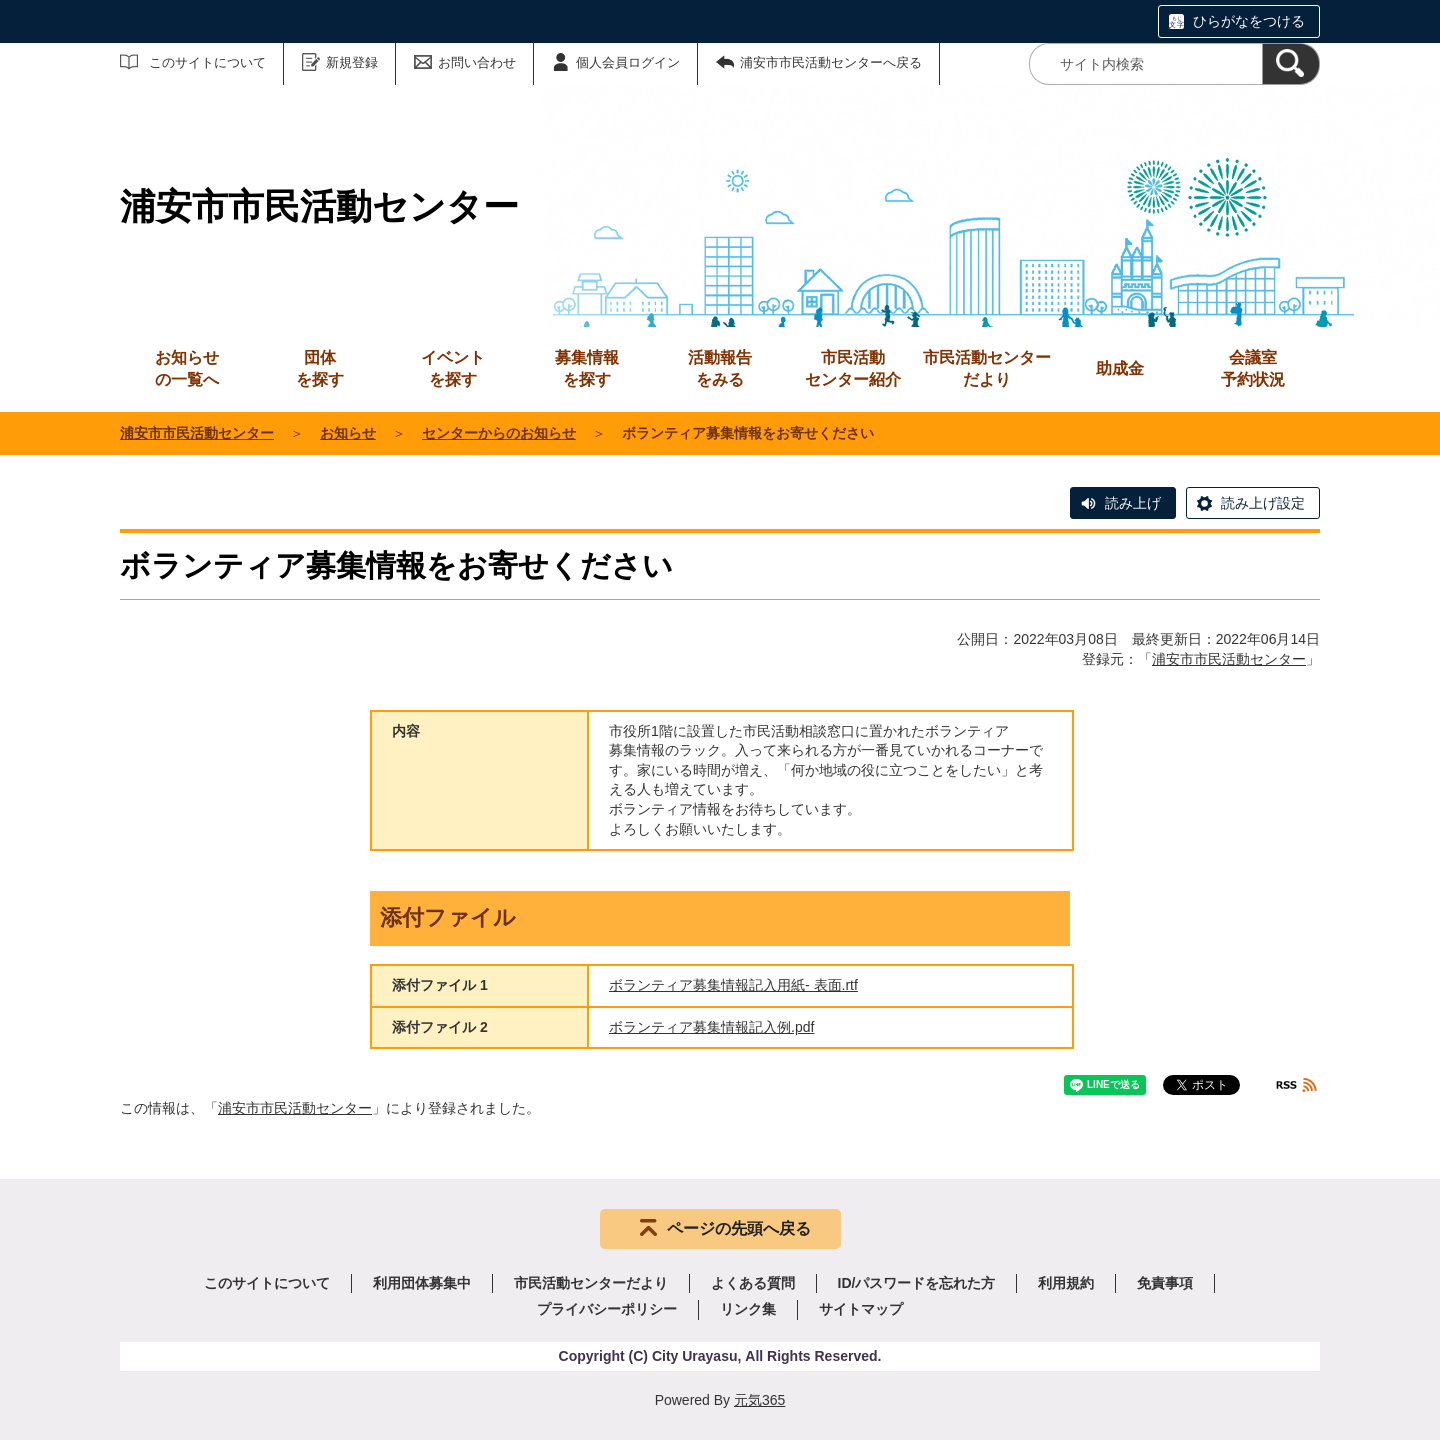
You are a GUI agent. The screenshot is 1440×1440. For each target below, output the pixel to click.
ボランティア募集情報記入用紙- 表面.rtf (733, 985)
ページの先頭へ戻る (739, 1228)
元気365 (759, 1400)
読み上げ (1133, 503)
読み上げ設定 (1263, 503)
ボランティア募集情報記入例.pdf (711, 1027)
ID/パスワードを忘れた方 (917, 1283)
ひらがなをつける (1249, 21)
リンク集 (748, 1309)
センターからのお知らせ (499, 433)
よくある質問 (753, 1283)
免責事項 (1165, 1283)
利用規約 (1066, 1283)
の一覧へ (187, 367)
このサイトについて (207, 62)
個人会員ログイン (628, 62)
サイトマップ (861, 1309)
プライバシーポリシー (607, 1309)
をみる (720, 367)
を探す (320, 367)
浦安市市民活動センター (197, 433)
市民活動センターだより (987, 368)
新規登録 (352, 62)
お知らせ (348, 433)
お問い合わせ (477, 62)
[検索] (1291, 64)
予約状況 (1253, 367)
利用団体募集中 (422, 1283)
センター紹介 (853, 367)
